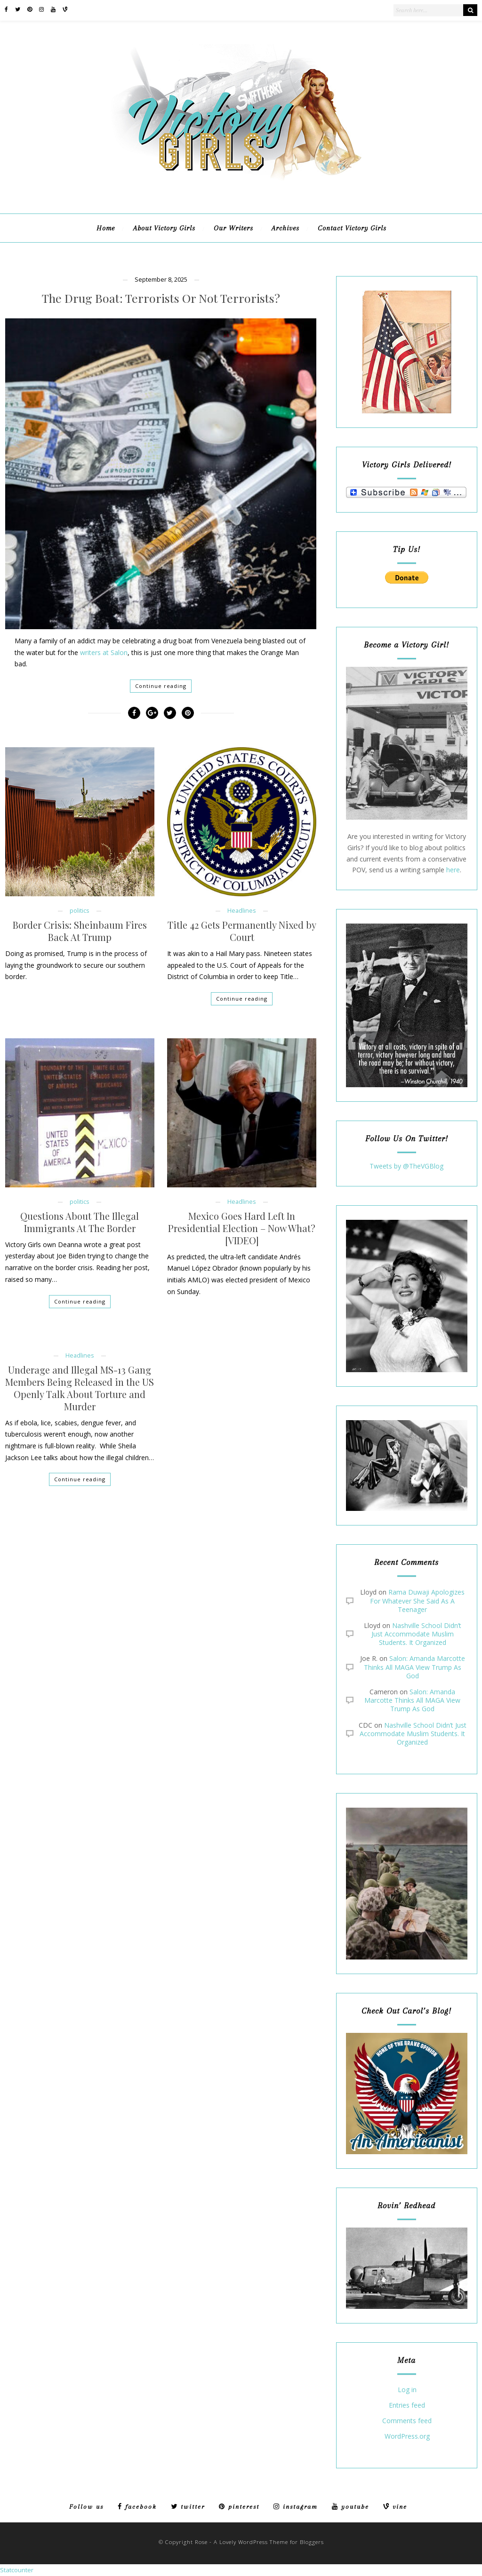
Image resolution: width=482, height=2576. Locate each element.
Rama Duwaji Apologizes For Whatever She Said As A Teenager (417, 1600)
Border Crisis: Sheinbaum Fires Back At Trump (80, 931)
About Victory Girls (164, 228)
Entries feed (407, 2406)
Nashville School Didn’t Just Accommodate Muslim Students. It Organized (416, 1634)
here (453, 869)
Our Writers (233, 228)
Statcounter (16, 2570)
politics (79, 911)
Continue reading (160, 685)
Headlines (241, 911)
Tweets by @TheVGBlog (406, 1166)
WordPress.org (407, 2437)
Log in (407, 2390)
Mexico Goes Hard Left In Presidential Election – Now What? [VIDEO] (241, 1228)
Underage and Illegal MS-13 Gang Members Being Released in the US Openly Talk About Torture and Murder (79, 1388)
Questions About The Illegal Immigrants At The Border (79, 1222)
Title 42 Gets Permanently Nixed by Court (242, 931)
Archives (285, 228)
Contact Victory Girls (352, 228)
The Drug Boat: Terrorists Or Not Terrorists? (161, 298)
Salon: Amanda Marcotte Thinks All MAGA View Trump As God (414, 1667)
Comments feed (407, 2421)
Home (105, 228)
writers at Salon (104, 652)
